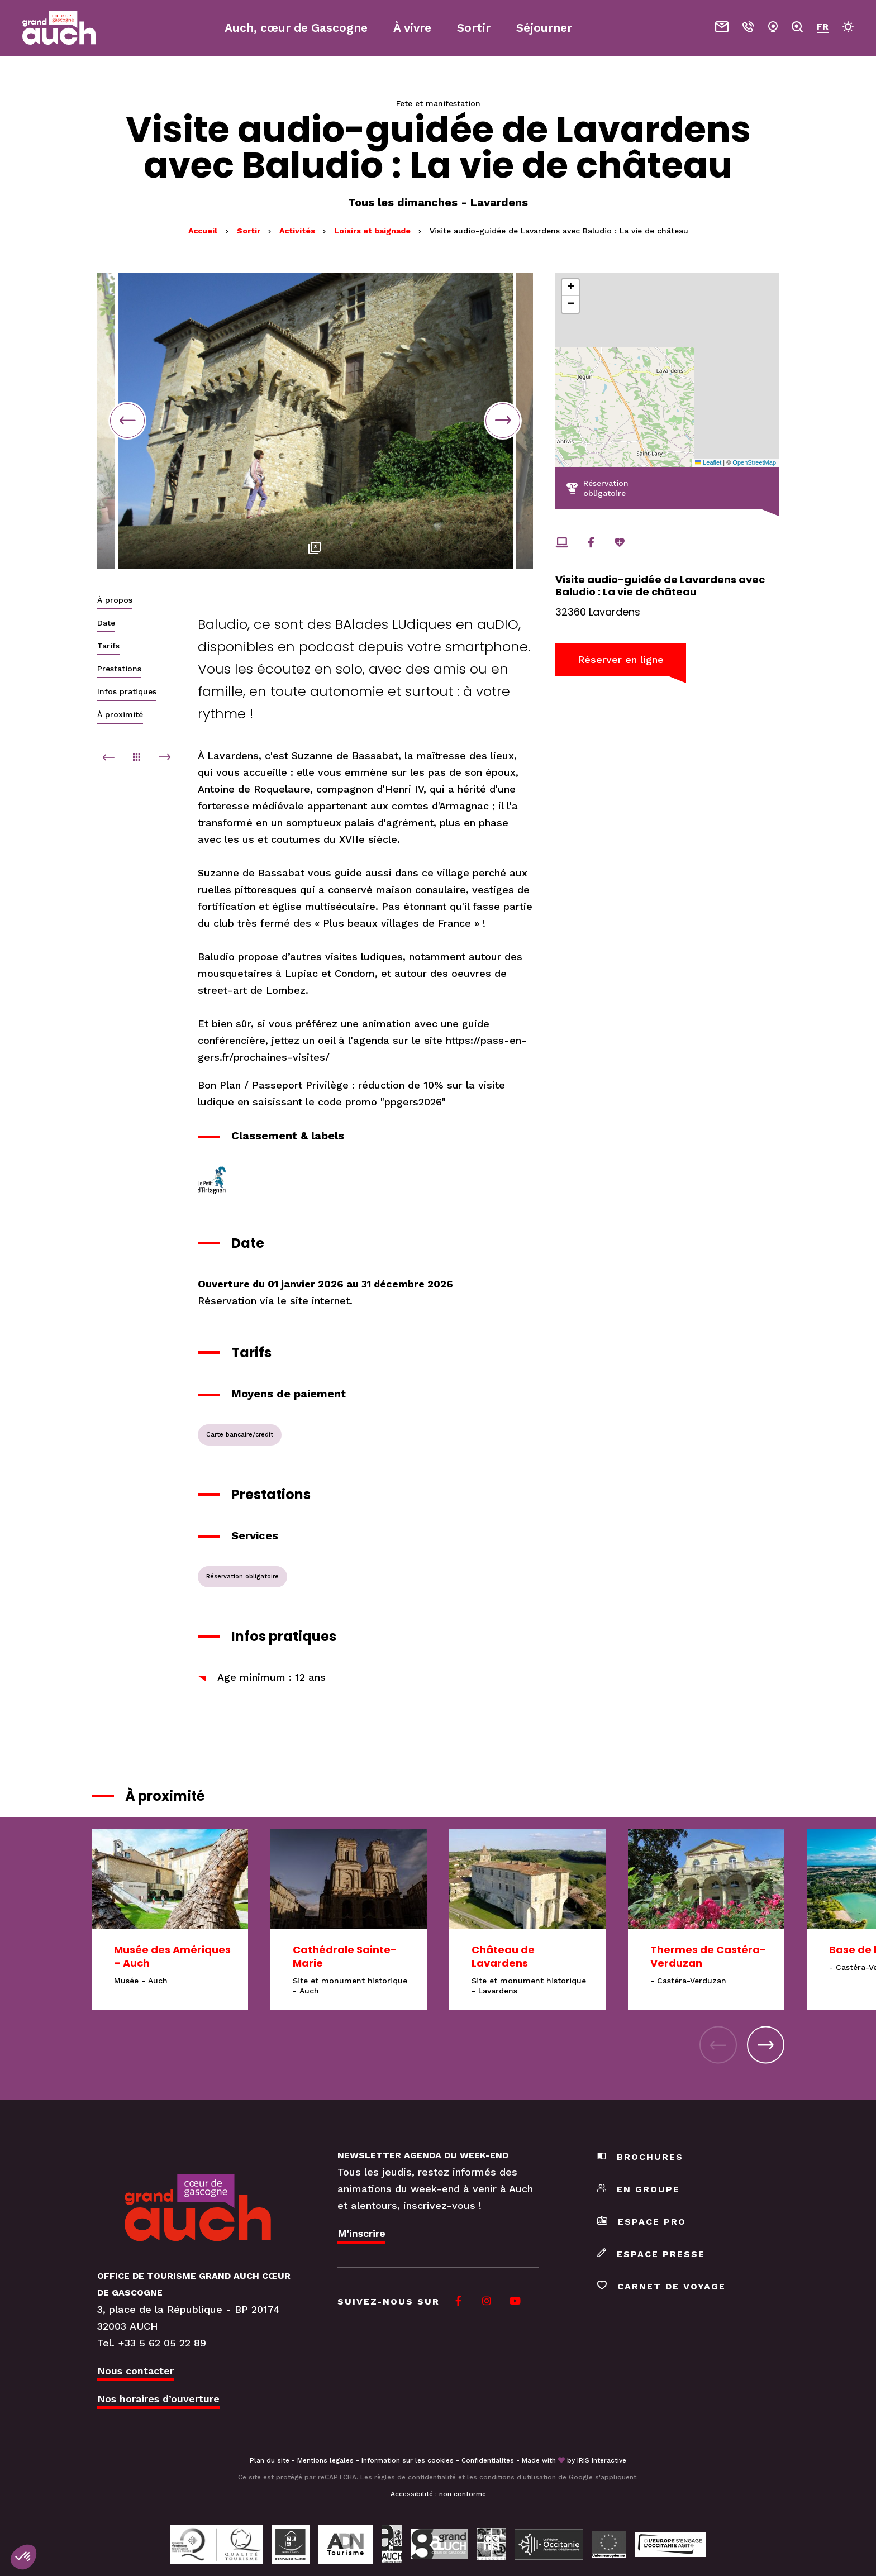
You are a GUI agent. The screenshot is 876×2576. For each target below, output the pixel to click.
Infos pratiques (126, 691)
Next (503, 421)
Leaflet (708, 462)
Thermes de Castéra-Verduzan (708, 1956)
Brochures (640, 2157)
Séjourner (544, 28)
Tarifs (108, 645)
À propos (114, 599)
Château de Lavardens (503, 1956)
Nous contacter (135, 2371)
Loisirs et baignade (373, 230)
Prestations (119, 668)
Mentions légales (325, 2460)
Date (106, 622)
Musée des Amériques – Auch (172, 1956)
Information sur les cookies (407, 2460)
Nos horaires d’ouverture (158, 2399)
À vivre (412, 28)
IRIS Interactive (601, 2460)
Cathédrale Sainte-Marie (345, 1956)
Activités (298, 230)
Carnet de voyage (661, 2286)
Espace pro (641, 2221)
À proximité (120, 714)
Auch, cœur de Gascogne (296, 28)
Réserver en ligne (621, 659)
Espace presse (651, 2254)
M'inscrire (361, 2233)
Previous (127, 421)
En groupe (638, 2189)
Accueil (202, 230)
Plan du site (269, 2460)
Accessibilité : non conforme (438, 2494)
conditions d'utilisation (517, 2477)
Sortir (250, 230)
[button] (570, 287)
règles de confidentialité (415, 2477)
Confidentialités (487, 2460)
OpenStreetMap (754, 462)
